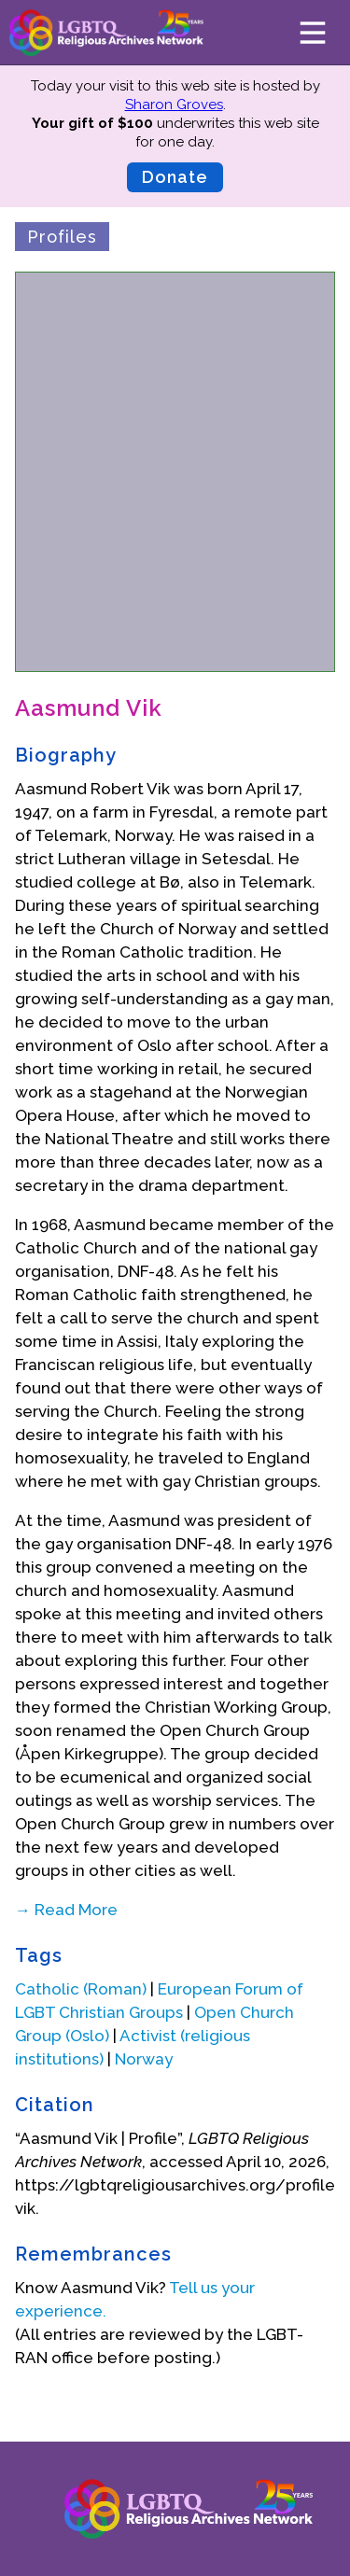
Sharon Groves (174, 104)
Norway (144, 2059)
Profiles (62, 236)
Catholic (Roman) (81, 1989)
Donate (175, 177)
